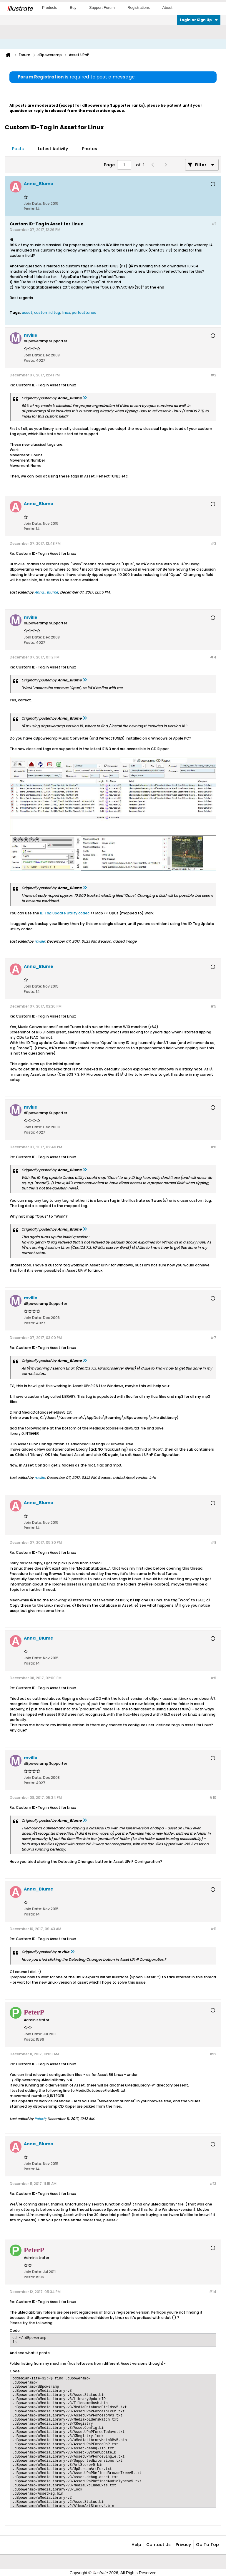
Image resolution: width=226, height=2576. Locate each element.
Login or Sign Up (199, 19)
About (167, 7)
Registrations (138, 7)
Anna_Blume (46, 592)
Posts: (29, 208)
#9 (213, 1677)
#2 (213, 375)
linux (66, 312)
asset (27, 312)
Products (49, 7)
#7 (213, 1337)
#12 (213, 2054)
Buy (73, 7)
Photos (89, 149)
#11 (213, 1928)
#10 (212, 1797)
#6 (213, 1146)
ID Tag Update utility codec (64, 913)
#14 (212, 2291)
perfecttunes (84, 312)
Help (136, 2544)
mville (39, 941)
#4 (213, 657)
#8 (213, 1542)
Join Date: (33, 203)
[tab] (18, 149)
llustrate (20, 8)
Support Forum (102, 7)
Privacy (183, 2544)
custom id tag (47, 312)
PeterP (39, 2118)
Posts (18, 149)
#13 (213, 2183)
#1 (214, 223)
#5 (213, 1006)
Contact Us (158, 2544)
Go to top (207, 2544)
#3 (213, 543)
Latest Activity (53, 149)
